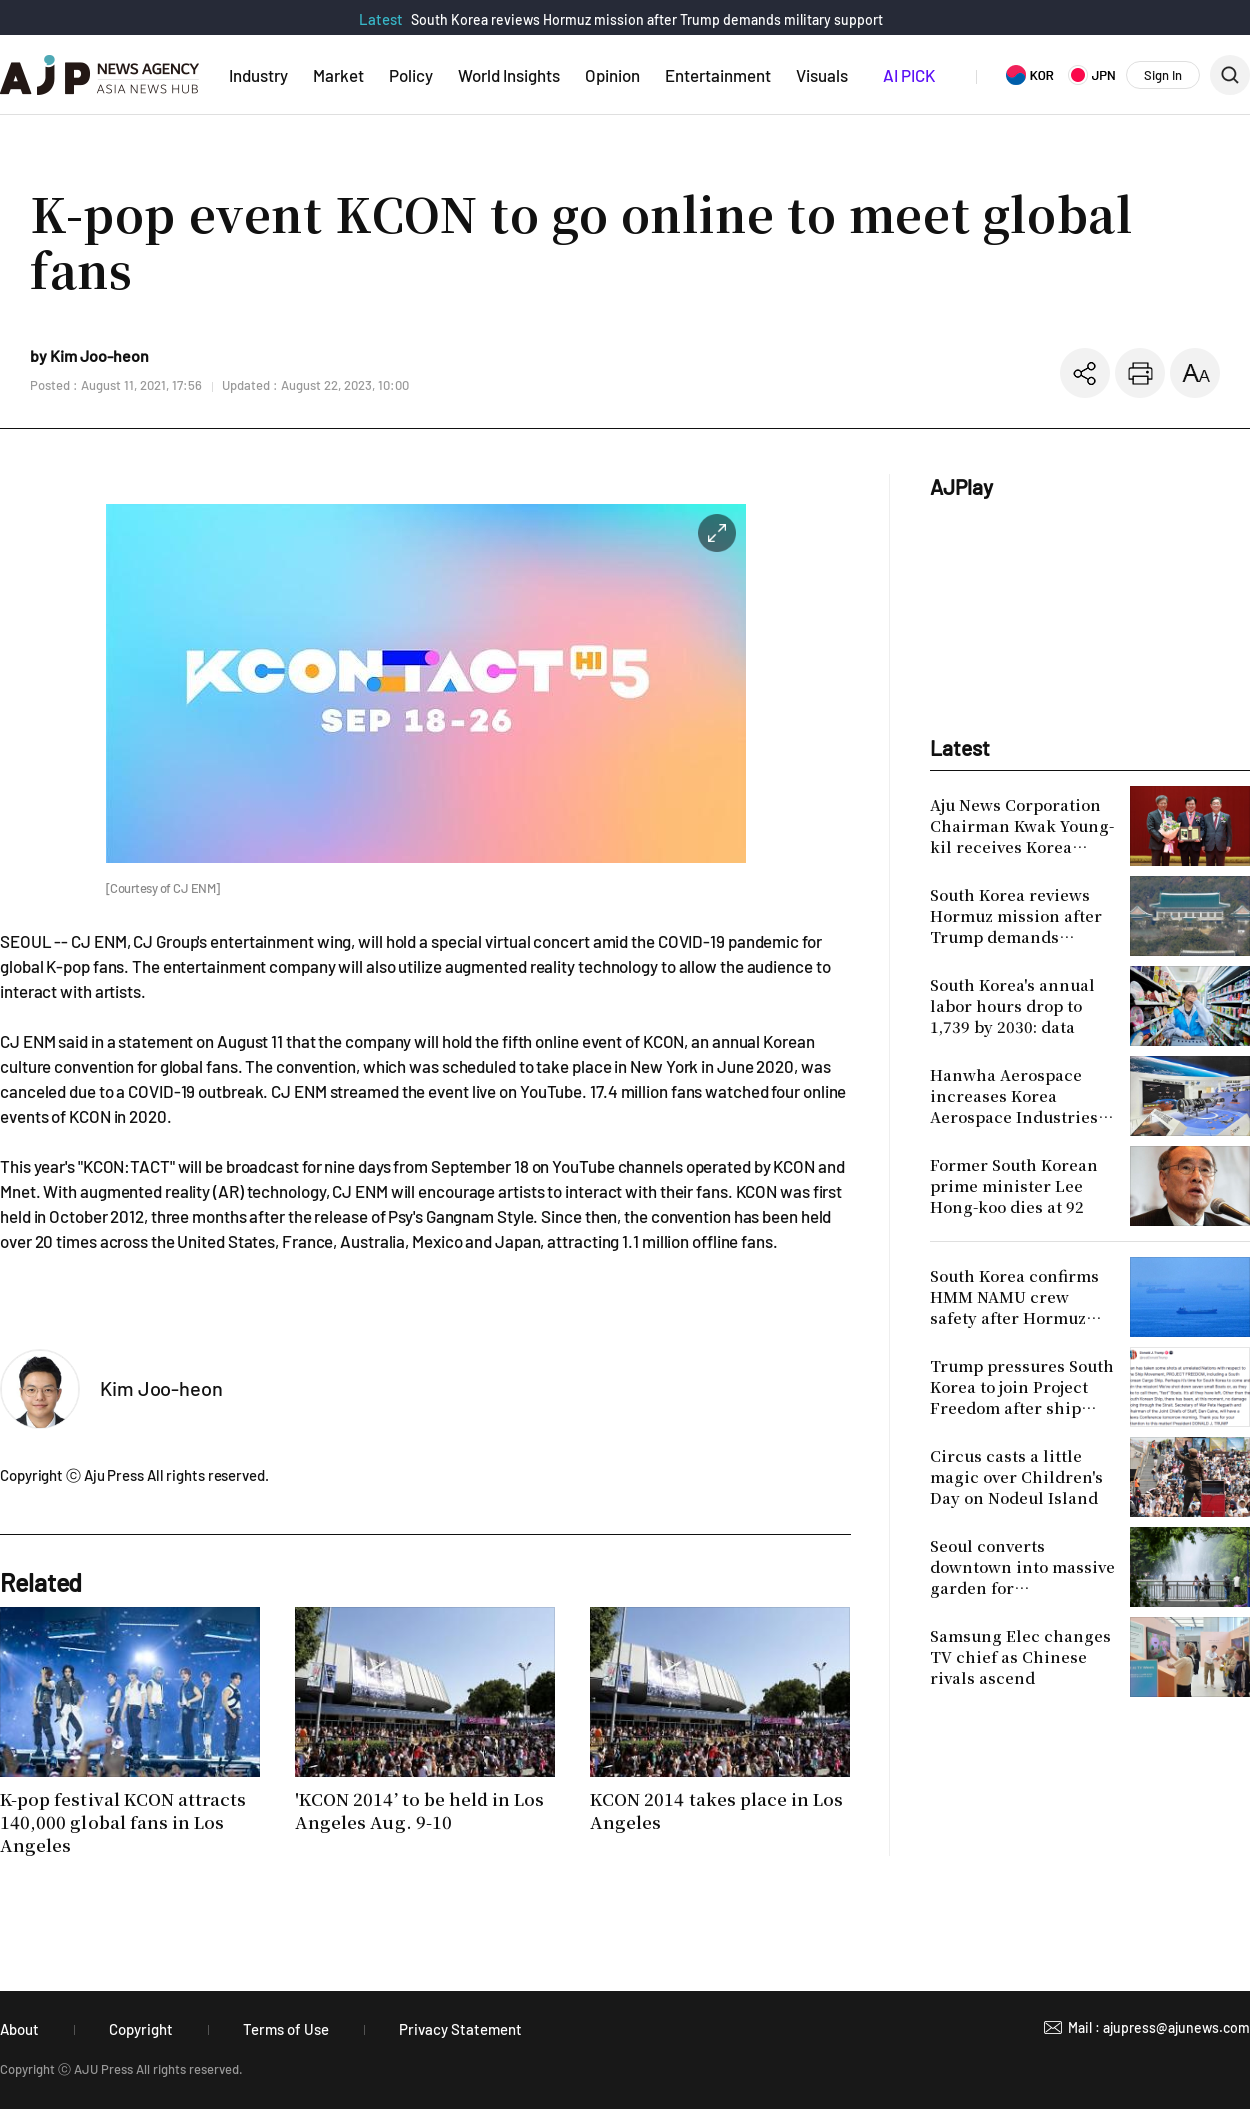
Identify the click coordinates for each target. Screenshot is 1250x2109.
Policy (411, 75)
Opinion (612, 75)
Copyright (141, 2029)
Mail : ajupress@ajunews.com (1159, 2027)
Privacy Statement (460, 2029)
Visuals (822, 75)
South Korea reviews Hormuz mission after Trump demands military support (647, 19)
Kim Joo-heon (161, 1388)
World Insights (509, 75)
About (19, 2029)
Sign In (1163, 75)
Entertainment (718, 75)
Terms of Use (286, 2029)
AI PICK (909, 75)
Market (338, 75)
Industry (258, 75)
